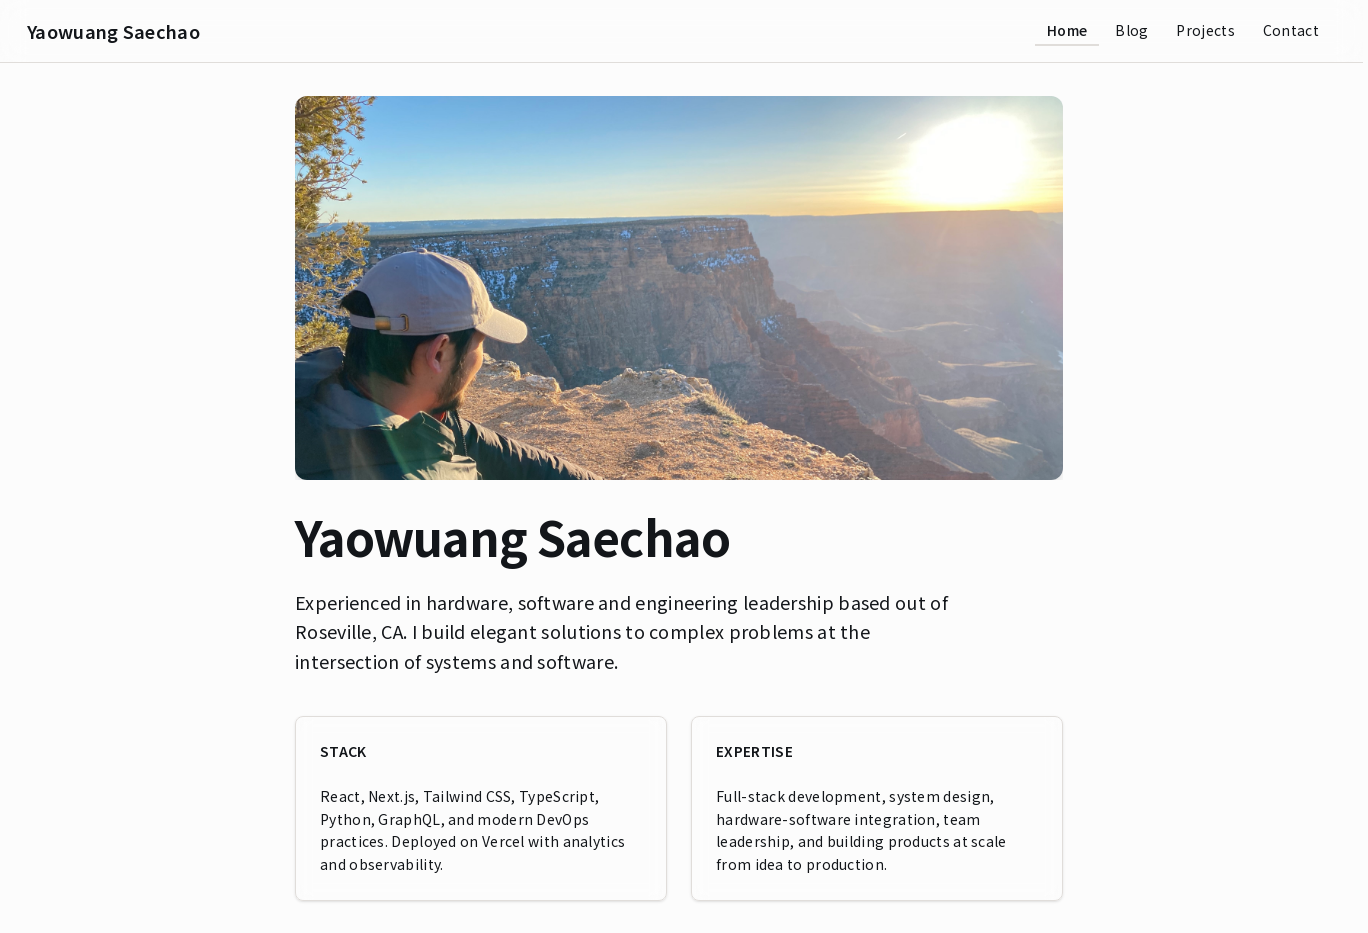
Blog (1131, 30)
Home (1067, 30)
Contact (1291, 30)
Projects (1205, 30)
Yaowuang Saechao (113, 31)
